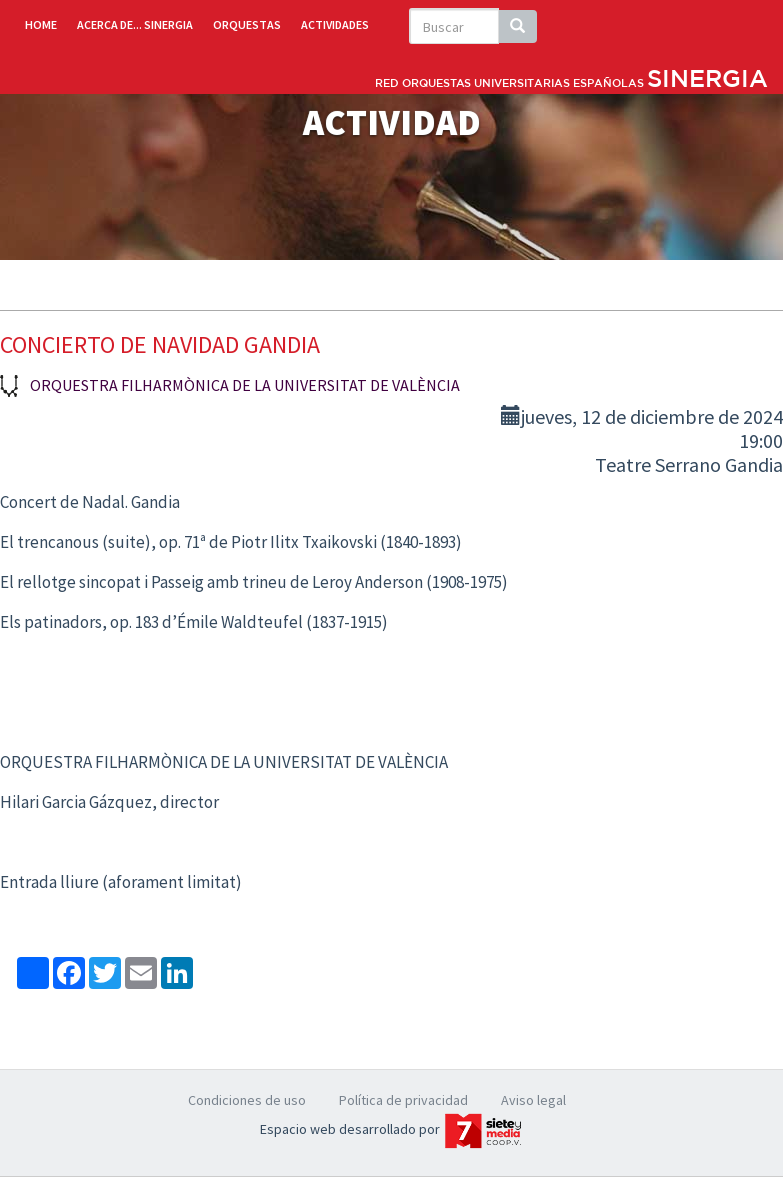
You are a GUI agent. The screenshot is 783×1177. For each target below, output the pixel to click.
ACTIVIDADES (335, 24)
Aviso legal (533, 1100)
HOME (41, 24)
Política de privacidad (403, 1100)
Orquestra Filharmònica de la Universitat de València (245, 385)
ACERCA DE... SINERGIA (135, 24)
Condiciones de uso (247, 1100)
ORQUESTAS (247, 24)
